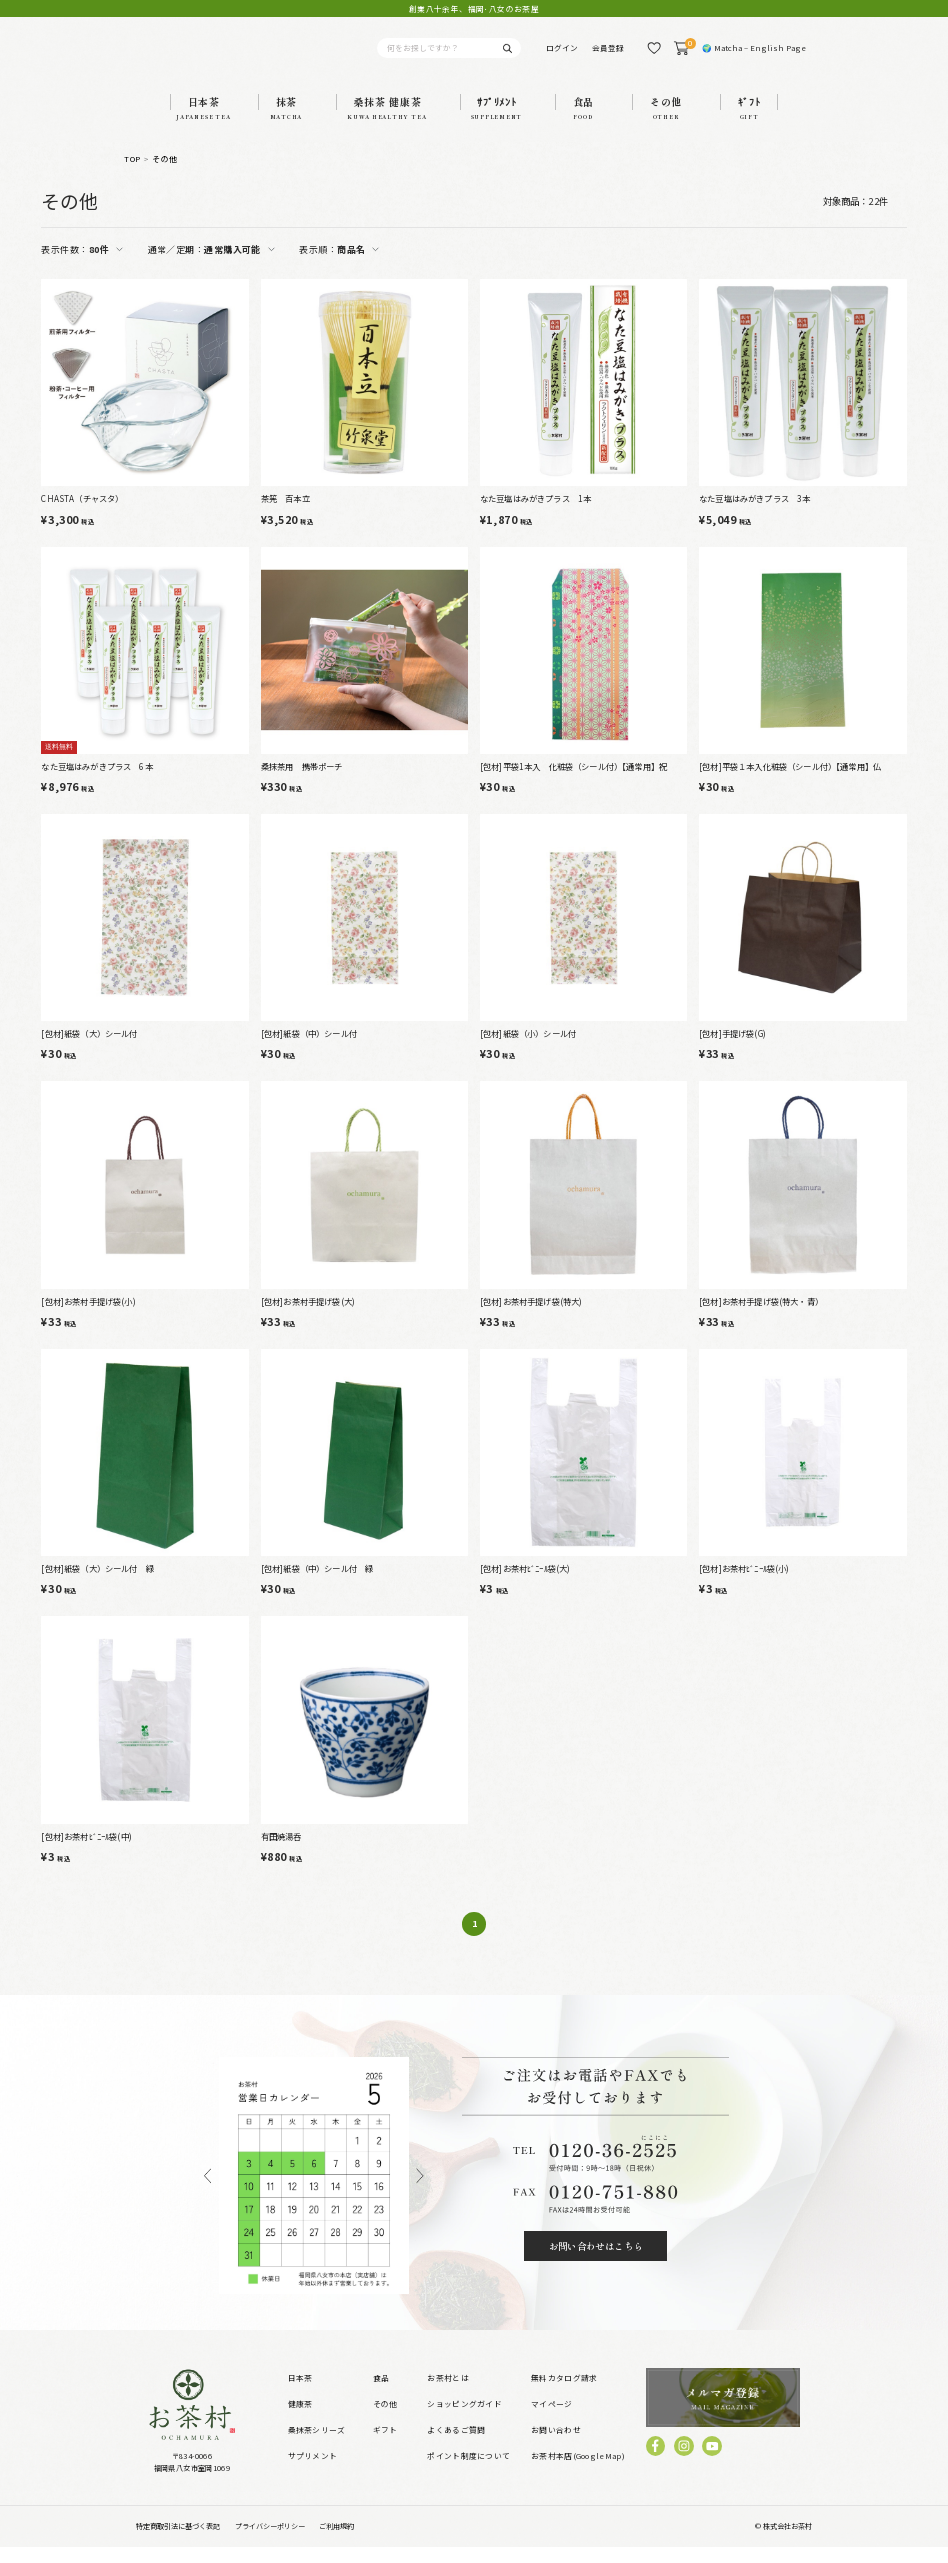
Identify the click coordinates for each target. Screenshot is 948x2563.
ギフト (385, 2445)
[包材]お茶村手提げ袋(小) (88, 1317)
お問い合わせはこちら (596, 2262)
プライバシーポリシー (270, 2542)
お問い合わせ (556, 2445)
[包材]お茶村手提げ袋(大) (308, 1317)
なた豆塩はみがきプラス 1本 (535, 514)
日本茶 (300, 2393)
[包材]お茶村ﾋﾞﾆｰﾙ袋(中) (86, 1852)
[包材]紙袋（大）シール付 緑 (97, 1584)
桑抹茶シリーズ (317, 2445)
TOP (132, 174)
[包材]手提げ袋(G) (732, 1049)
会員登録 (608, 55)
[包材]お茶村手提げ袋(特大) (531, 1317)
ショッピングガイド (464, 2419)
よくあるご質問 (456, 2445)
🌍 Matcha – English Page (754, 55)
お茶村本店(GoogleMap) (578, 2471)
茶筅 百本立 (285, 514)
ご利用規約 (336, 2542)
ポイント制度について (468, 2471)
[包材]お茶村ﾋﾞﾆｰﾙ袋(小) (744, 1584)
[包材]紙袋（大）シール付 (89, 1049)
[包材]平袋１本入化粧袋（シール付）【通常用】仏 (790, 782)
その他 (164, 174)
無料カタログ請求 (564, 2393)
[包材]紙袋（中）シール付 (309, 1049)
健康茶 (300, 2419)
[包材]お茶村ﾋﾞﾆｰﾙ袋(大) (525, 1584)
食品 (381, 2393)
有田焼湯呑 (281, 1852)
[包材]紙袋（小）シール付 (528, 1049)
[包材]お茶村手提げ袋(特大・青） (761, 1317)
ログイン (562, 55)
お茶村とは (447, 2393)
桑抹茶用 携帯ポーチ (302, 782)
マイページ (551, 2419)
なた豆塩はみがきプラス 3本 (754, 514)
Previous (207, 2191)
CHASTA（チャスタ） (82, 514)
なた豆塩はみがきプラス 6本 (96, 782)
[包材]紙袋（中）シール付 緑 (317, 1584)
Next (420, 2191)
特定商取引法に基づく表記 (178, 2542)
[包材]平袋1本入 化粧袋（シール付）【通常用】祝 (573, 782)
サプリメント (313, 2471)
